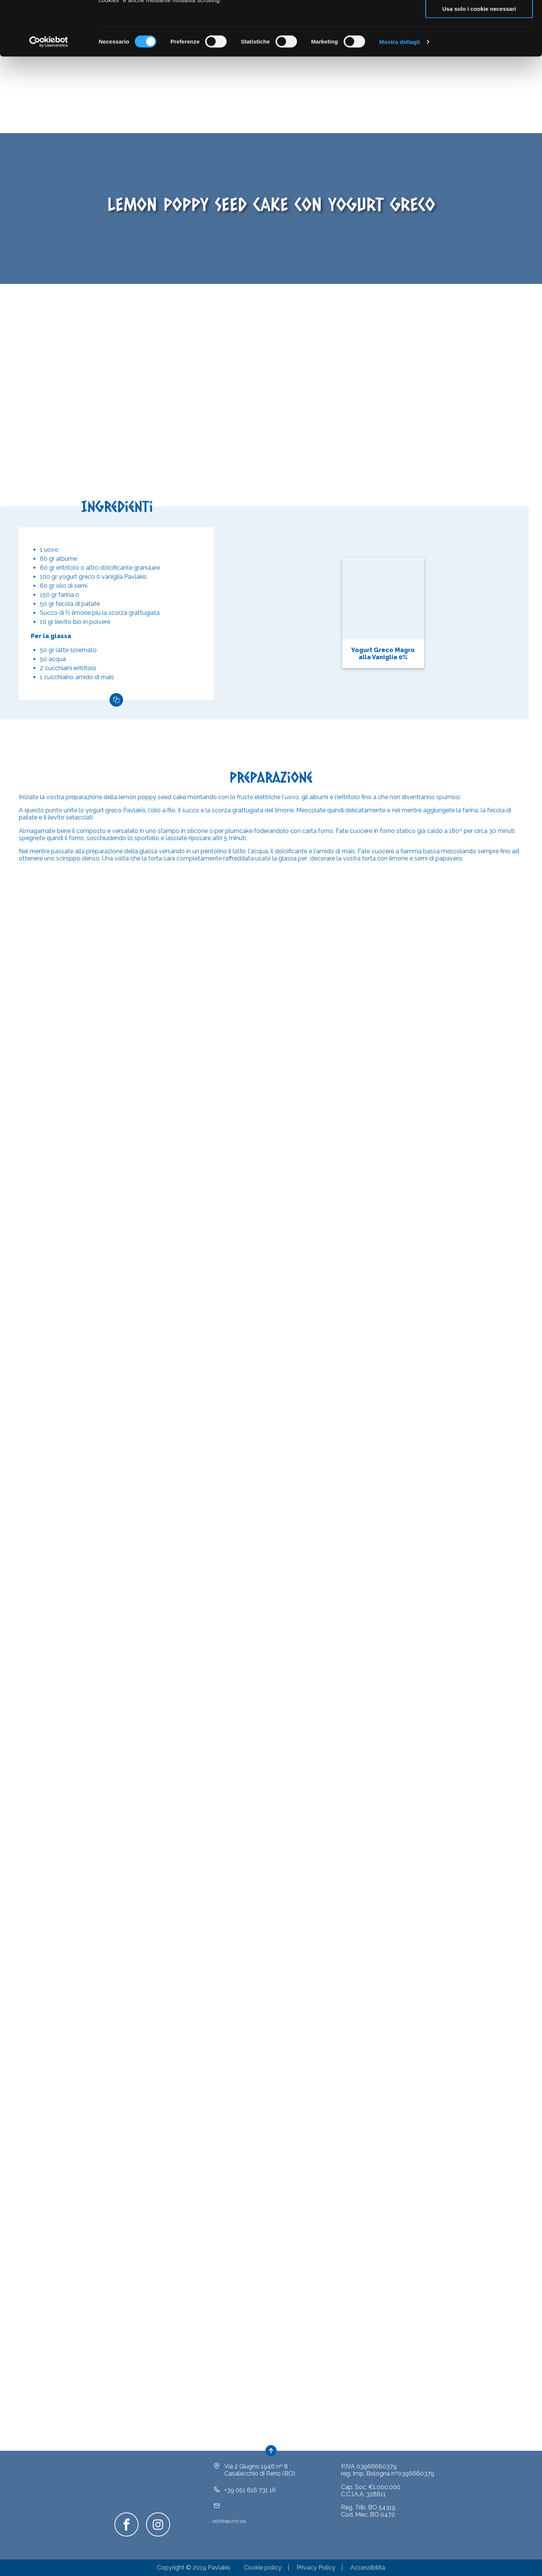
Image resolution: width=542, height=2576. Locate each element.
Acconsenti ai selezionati (479, 41)
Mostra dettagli (399, 96)
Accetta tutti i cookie (479, 18)
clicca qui (348, 36)
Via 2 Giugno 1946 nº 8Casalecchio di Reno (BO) (259, 2481)
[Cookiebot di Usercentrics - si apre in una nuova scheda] (49, 96)
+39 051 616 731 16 (250, 2501)
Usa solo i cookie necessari (479, 63)
